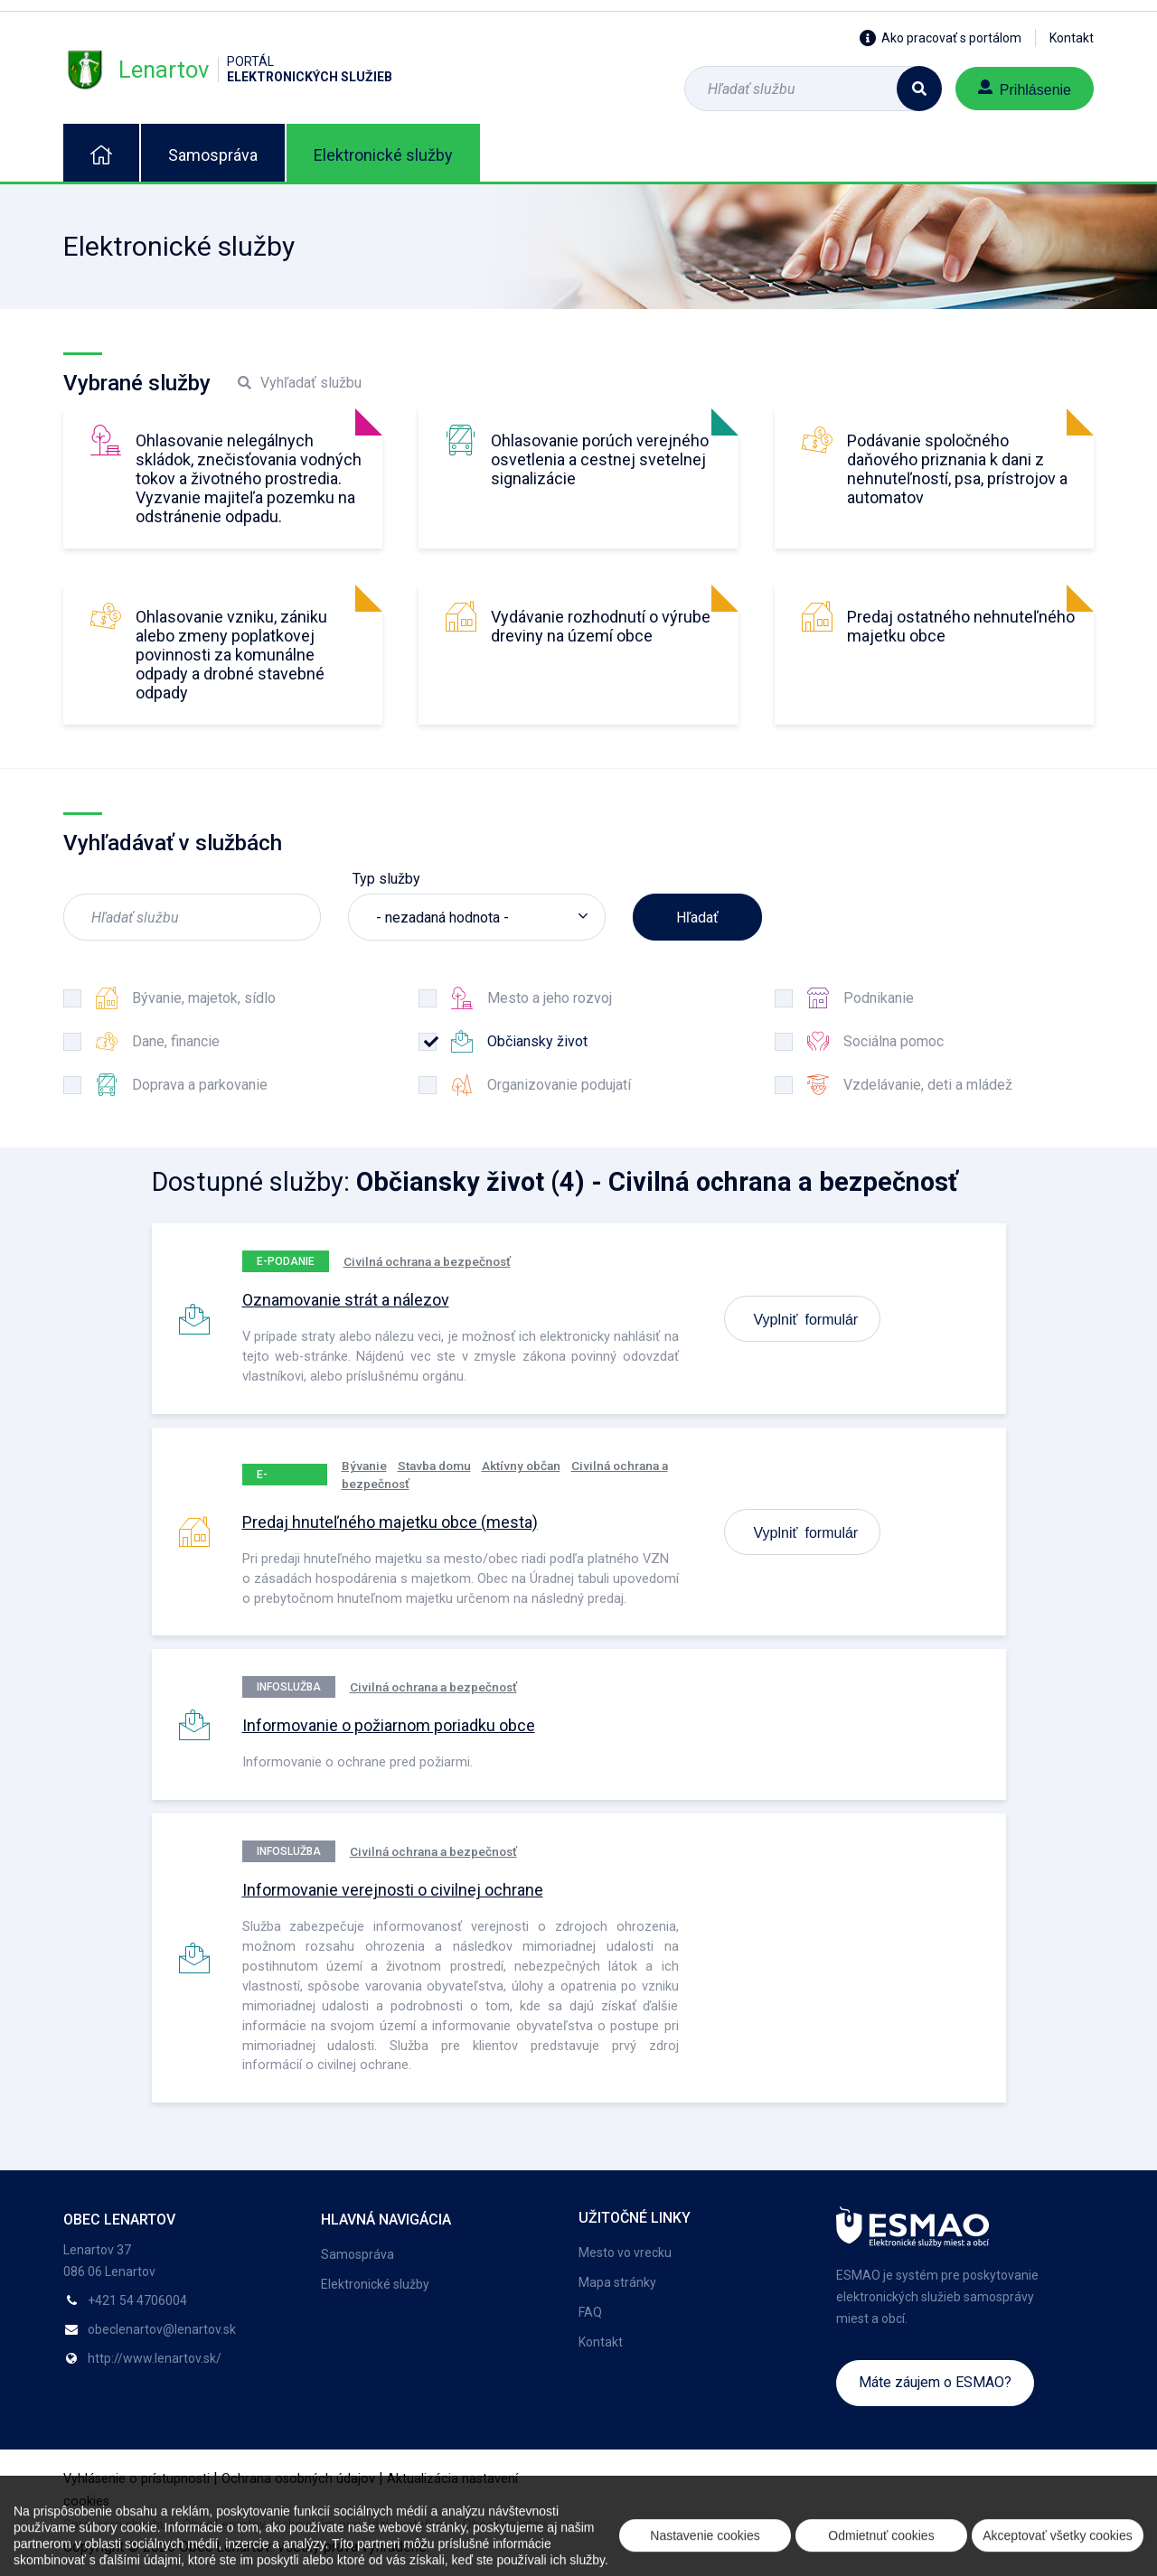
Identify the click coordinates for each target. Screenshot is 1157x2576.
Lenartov (227, 69)
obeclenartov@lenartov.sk (162, 2329)
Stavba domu (434, 1465)
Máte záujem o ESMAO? (935, 2382)
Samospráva (213, 154)
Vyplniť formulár (806, 1318)
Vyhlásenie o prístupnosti (136, 2479)
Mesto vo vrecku (625, 2252)
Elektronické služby (383, 154)
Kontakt (1071, 38)
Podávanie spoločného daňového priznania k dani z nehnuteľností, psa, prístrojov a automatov (957, 469)
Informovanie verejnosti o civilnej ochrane (392, 1889)
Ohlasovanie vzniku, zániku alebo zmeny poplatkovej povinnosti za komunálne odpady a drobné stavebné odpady (231, 654)
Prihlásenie (1024, 88)
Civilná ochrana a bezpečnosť (427, 1261)
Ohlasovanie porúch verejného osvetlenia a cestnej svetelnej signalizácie (600, 459)
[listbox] (477, 917)
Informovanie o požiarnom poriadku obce (388, 1725)
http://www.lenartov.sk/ (154, 2358)
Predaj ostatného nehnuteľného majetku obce (961, 626)
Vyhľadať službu (300, 382)
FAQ (590, 2312)
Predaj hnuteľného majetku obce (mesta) (390, 1522)
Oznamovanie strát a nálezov (345, 1299)
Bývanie (364, 1465)
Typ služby (386, 878)
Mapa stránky (617, 2282)
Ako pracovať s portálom (940, 38)
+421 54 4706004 (137, 2300)
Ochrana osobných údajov (298, 2479)
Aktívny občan (521, 1465)
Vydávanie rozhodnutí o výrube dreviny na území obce (600, 626)
